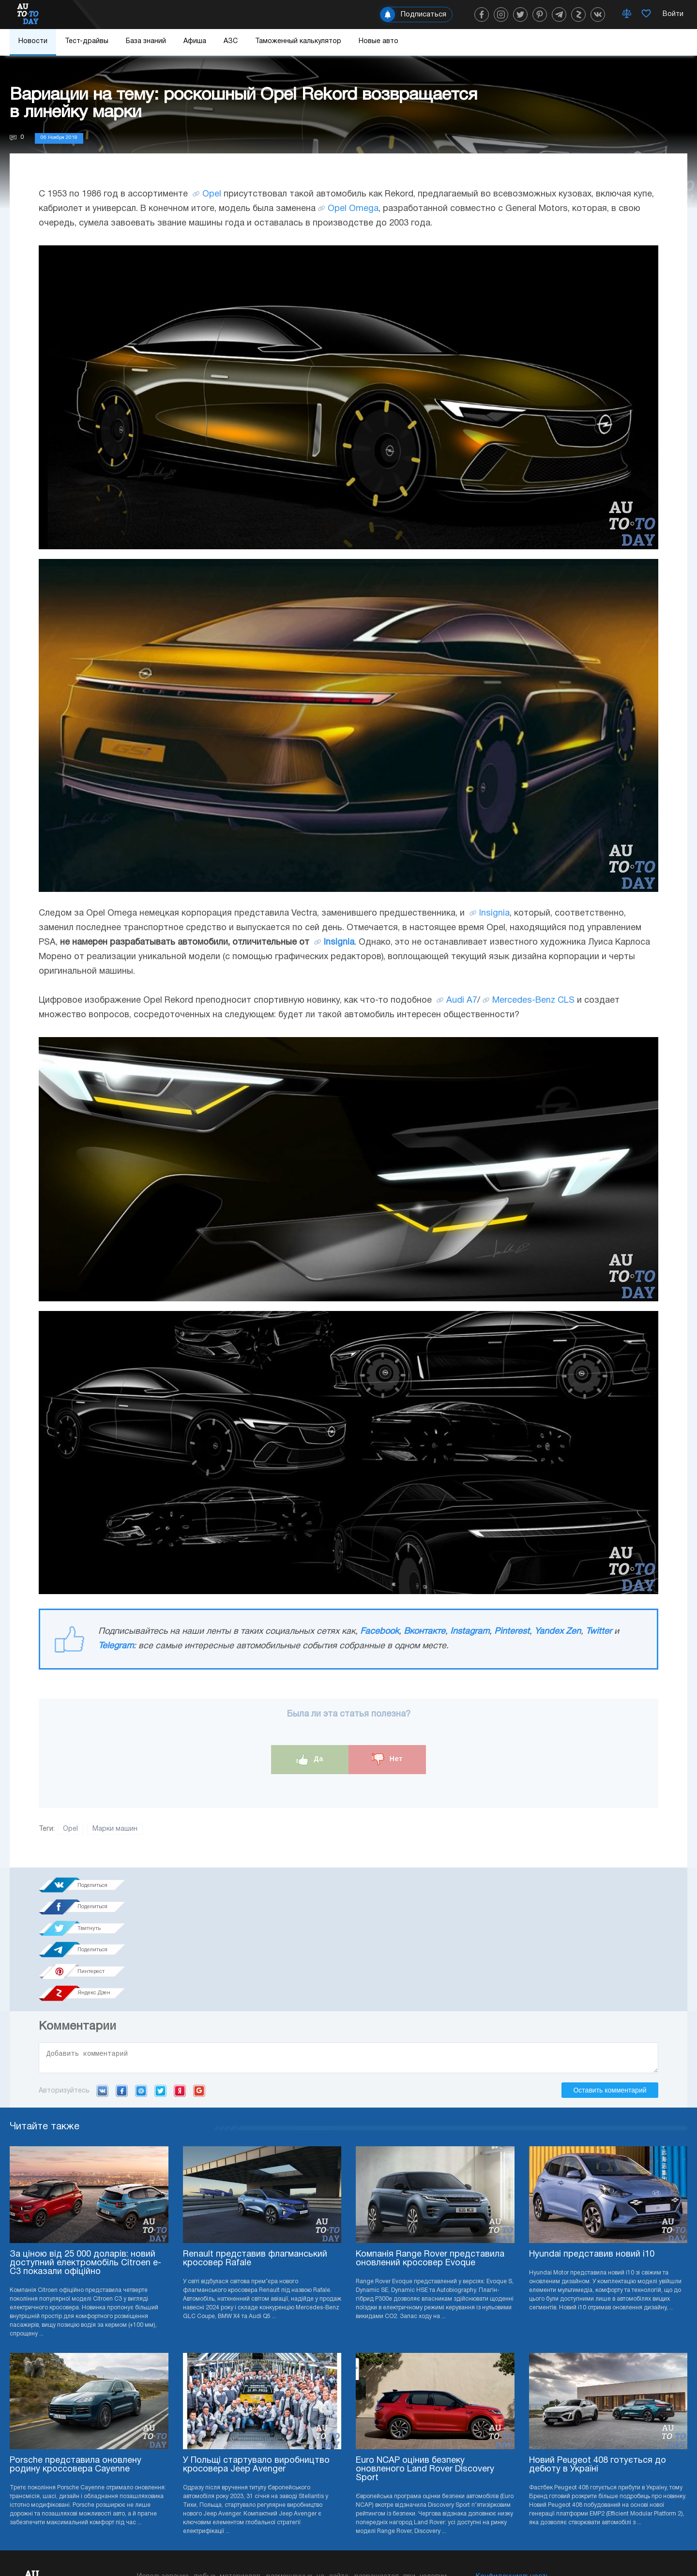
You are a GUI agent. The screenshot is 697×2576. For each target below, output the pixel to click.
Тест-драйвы (86, 41)
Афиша (194, 41)
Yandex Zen (557, 1631)
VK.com (102, 1985)
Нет (387, 1759)
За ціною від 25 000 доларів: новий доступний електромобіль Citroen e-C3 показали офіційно (85, 2158)
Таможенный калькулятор (298, 41)
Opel (211, 194)
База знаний (146, 41)
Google (199, 1985)
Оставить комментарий (609, 1985)
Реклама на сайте (505, 2487)
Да (310, 1759)
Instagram (469, 1631)
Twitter (599, 1631)
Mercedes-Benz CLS (533, 1000)
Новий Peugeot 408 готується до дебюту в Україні (597, 2360)
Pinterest (512, 1631)
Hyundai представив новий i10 (591, 2149)
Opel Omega (353, 209)
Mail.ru (141, 1985)
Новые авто (378, 41)
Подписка (402, 2547)
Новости (32, 41)
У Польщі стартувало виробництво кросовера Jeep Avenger (256, 2360)
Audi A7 (461, 1000)
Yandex (180, 1985)
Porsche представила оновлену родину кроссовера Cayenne (75, 2360)
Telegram (116, 1646)
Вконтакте (424, 1631)
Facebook (379, 1631)
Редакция (492, 2501)
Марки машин (114, 1829)
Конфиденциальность (513, 2472)
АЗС (231, 41)
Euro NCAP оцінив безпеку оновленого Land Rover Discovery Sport (425, 2365)
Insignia (494, 913)
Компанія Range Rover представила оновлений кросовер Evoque (430, 2153)
